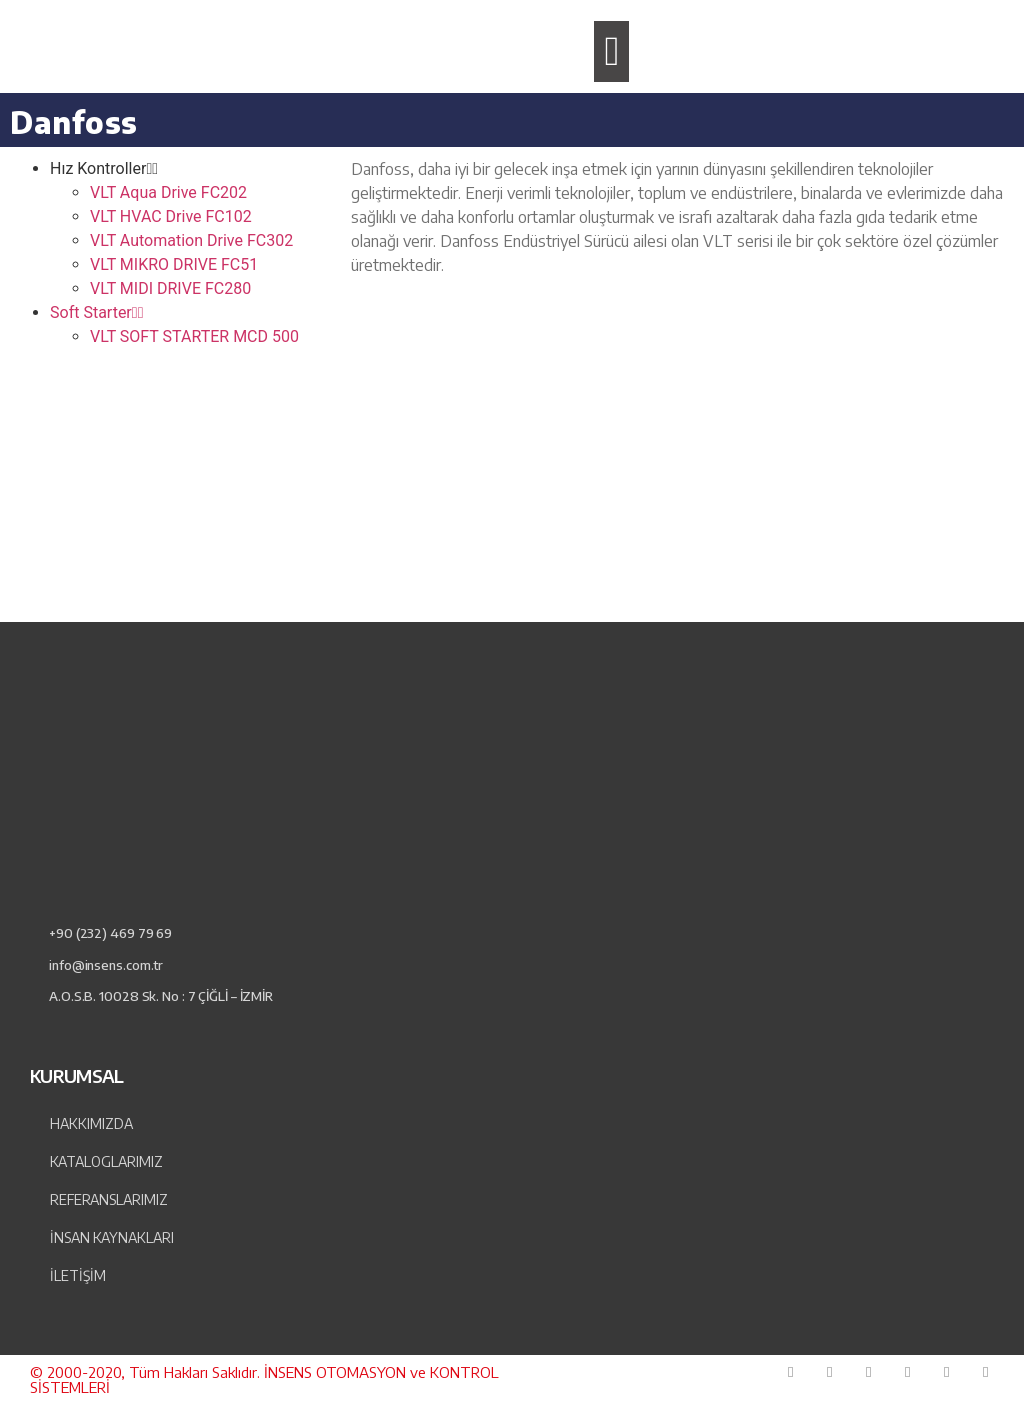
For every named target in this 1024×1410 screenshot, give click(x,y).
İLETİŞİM (78, 1275)
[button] (611, 52)
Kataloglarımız (106, 1161)
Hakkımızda (91, 1123)
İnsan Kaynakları (112, 1237)
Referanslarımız (109, 1199)
